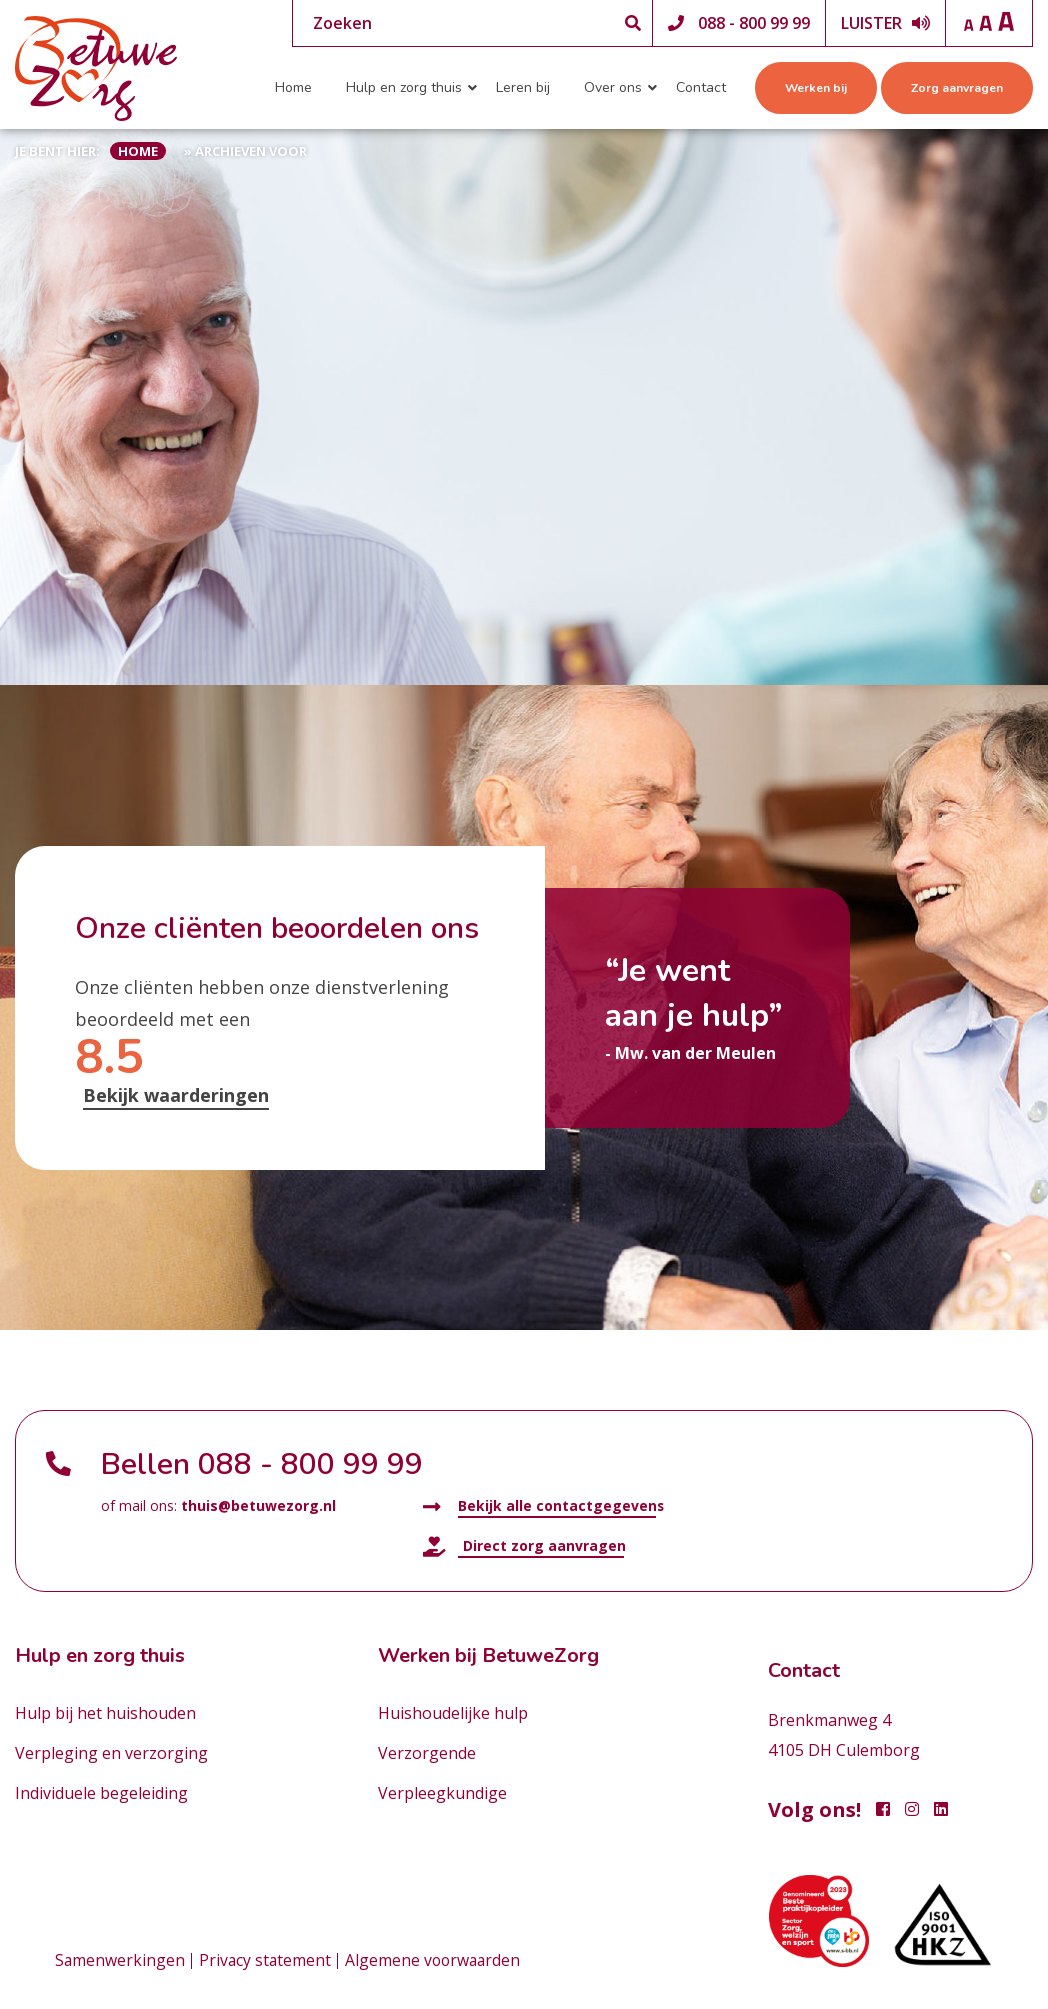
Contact (701, 87)
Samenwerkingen (120, 1961)
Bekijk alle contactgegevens (544, 1506)
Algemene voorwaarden (437, 1961)
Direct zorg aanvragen (524, 1546)
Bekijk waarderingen (176, 1095)
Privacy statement (267, 1961)
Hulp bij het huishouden (105, 1713)
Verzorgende (427, 1753)
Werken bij (816, 88)
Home (293, 87)
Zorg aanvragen (957, 88)
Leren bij (523, 87)
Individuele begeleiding (101, 1793)
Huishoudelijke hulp (453, 1713)
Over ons (613, 87)
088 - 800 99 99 (754, 23)
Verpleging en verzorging (111, 1753)
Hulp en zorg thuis (404, 87)
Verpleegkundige (442, 1793)
